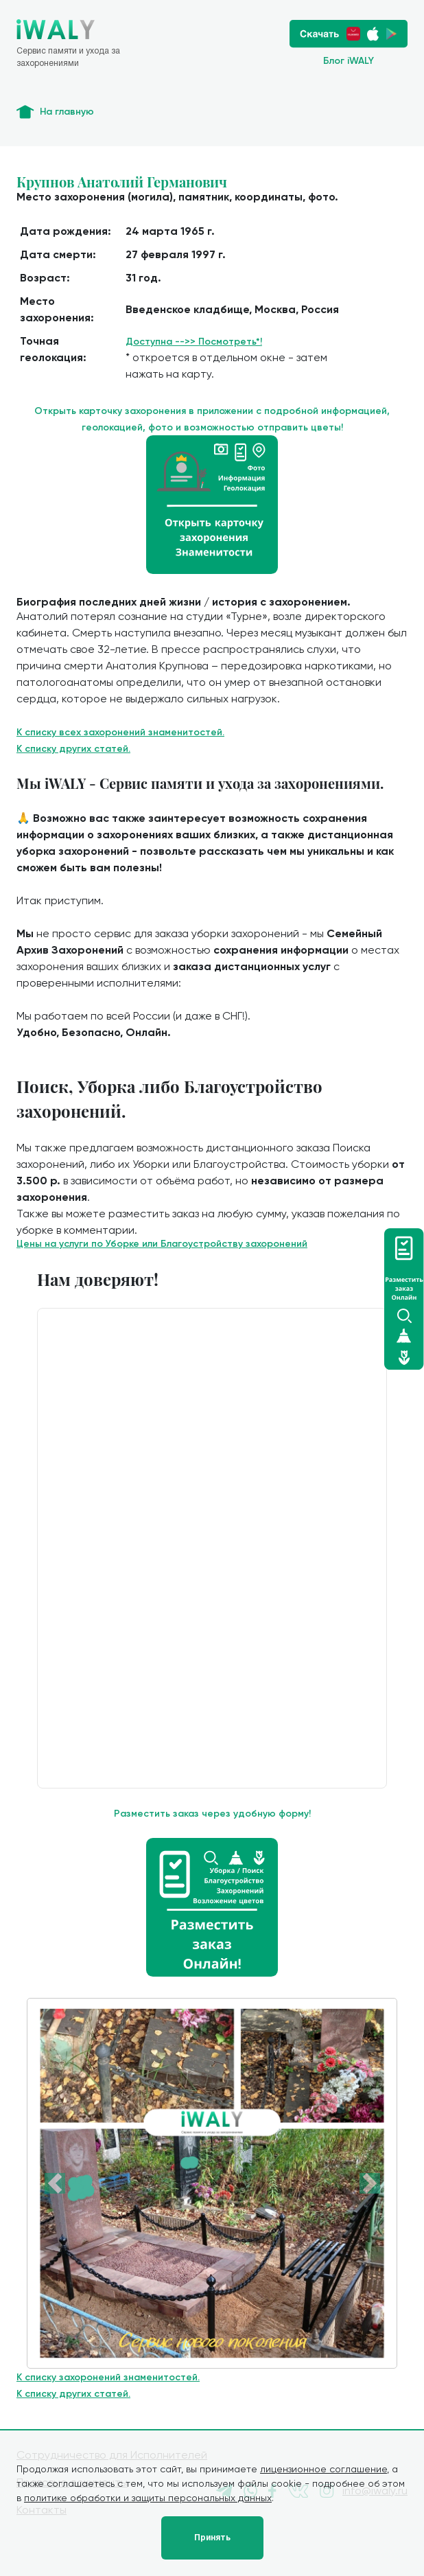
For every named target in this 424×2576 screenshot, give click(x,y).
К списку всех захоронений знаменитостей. (120, 732)
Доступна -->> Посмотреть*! (194, 341)
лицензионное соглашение (323, 2468)
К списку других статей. (73, 749)
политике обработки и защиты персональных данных (148, 2497)
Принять (212, 2537)
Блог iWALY (348, 61)
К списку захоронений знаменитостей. (108, 2377)
